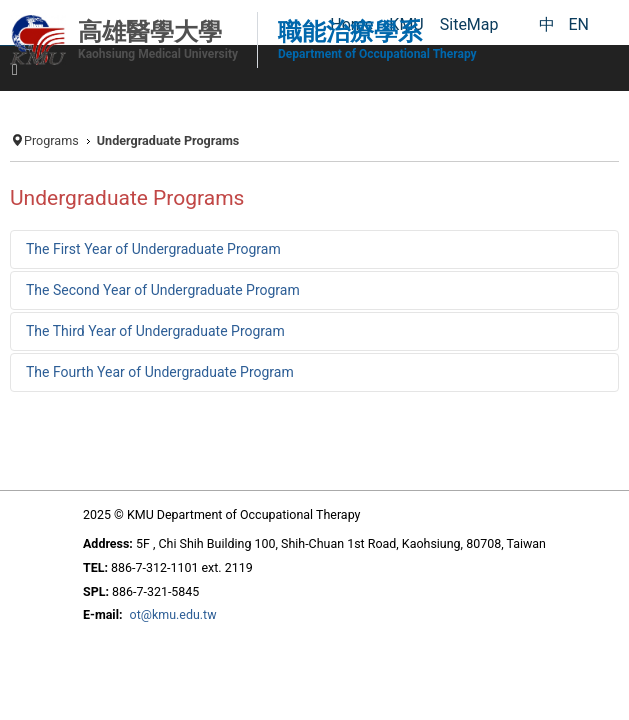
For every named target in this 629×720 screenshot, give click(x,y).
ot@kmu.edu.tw (173, 614)
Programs (51, 140)
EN (578, 24)
